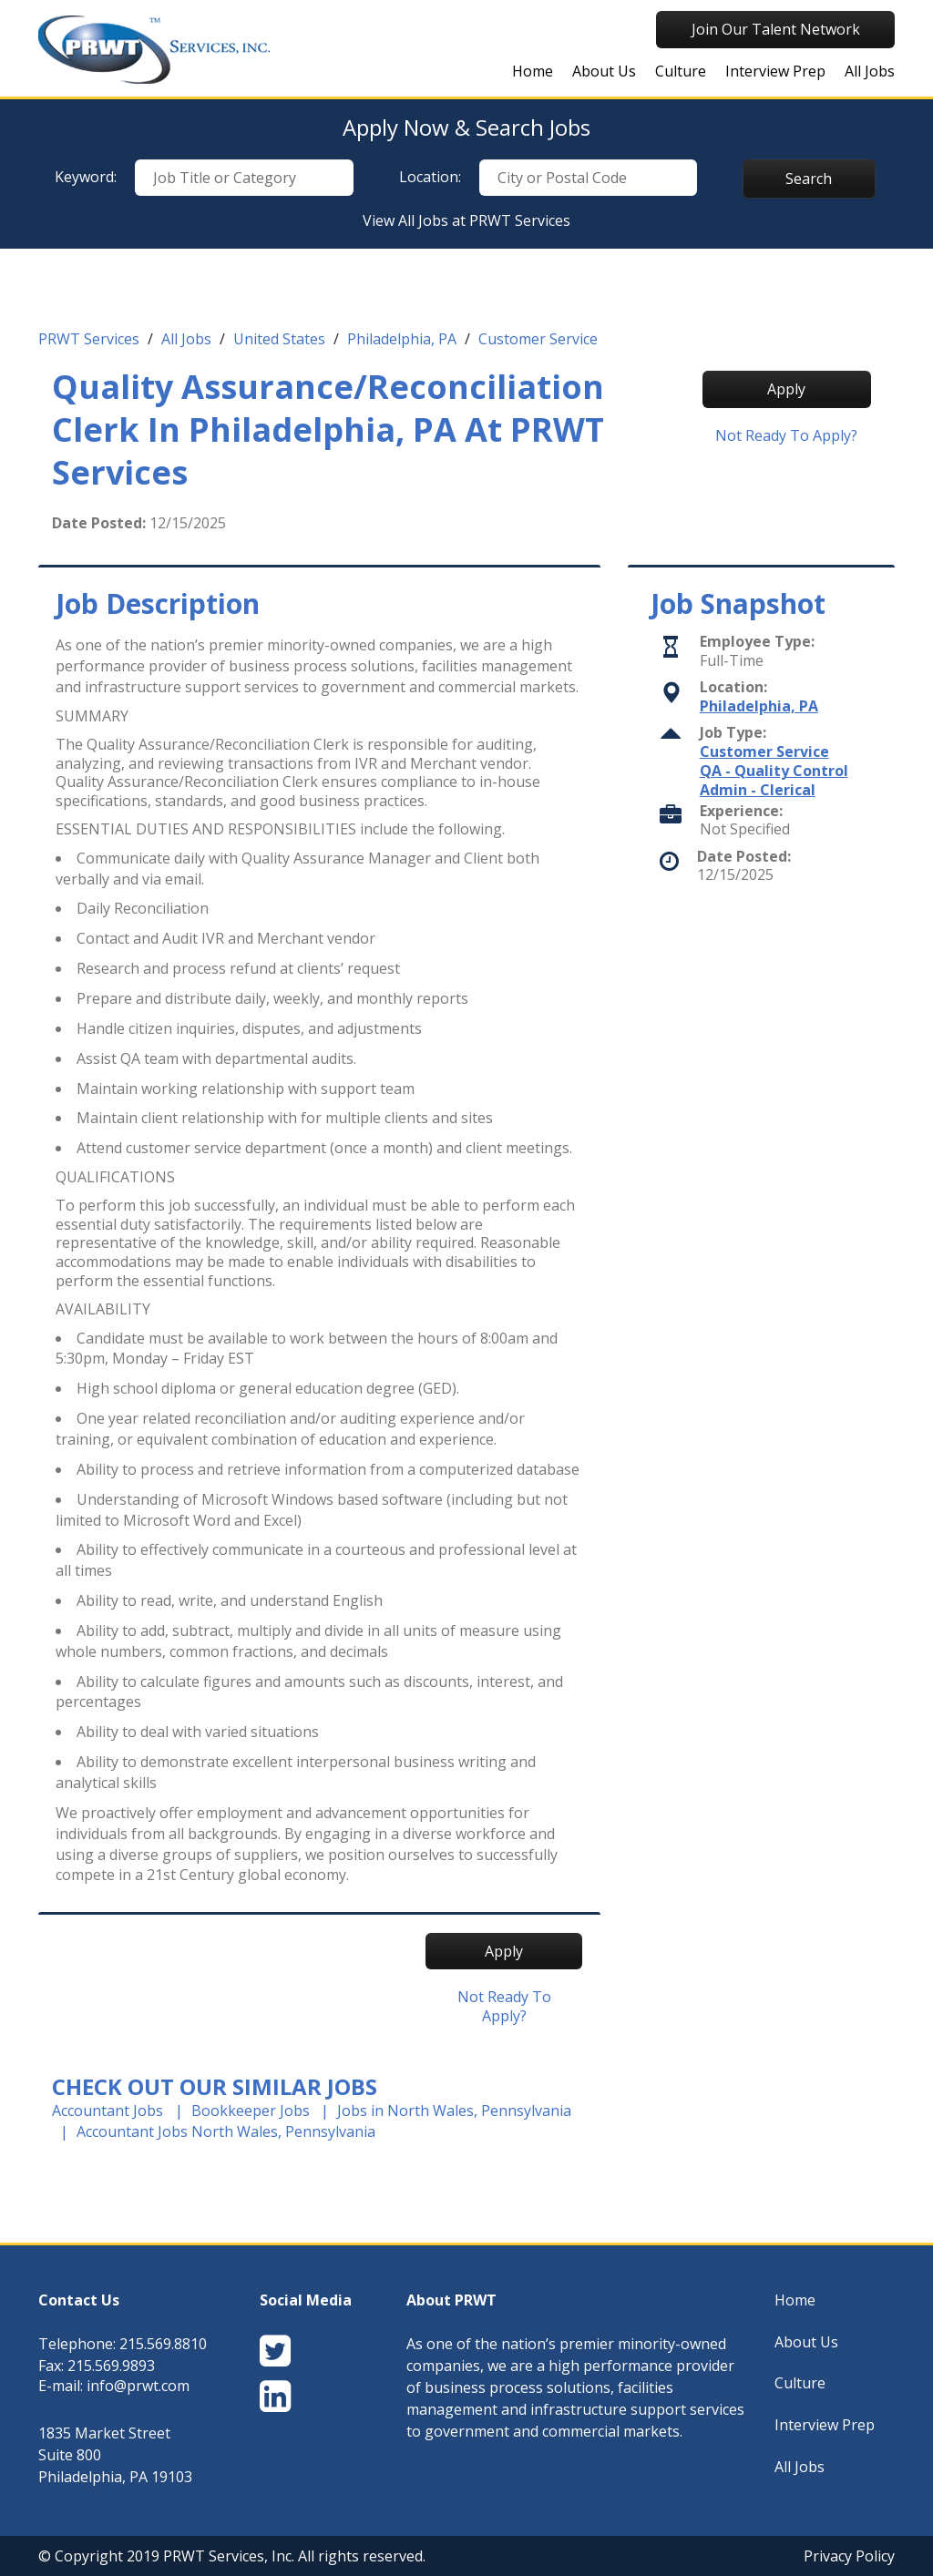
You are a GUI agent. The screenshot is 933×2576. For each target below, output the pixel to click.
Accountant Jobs (107, 2111)
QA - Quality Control (774, 771)
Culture (680, 71)
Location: (430, 177)
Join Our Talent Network (776, 29)
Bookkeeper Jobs (250, 2111)
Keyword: (86, 177)
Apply (786, 389)
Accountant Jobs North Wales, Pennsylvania (226, 2131)
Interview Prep (775, 71)
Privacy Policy (849, 2556)
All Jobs (870, 71)
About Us (604, 71)
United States (279, 339)
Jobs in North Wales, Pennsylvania (454, 2111)
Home (532, 71)
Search (808, 179)
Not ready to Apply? (786, 435)
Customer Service (538, 339)
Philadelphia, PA (401, 339)
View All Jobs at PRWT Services (466, 220)
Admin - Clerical (757, 790)
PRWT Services (88, 339)
